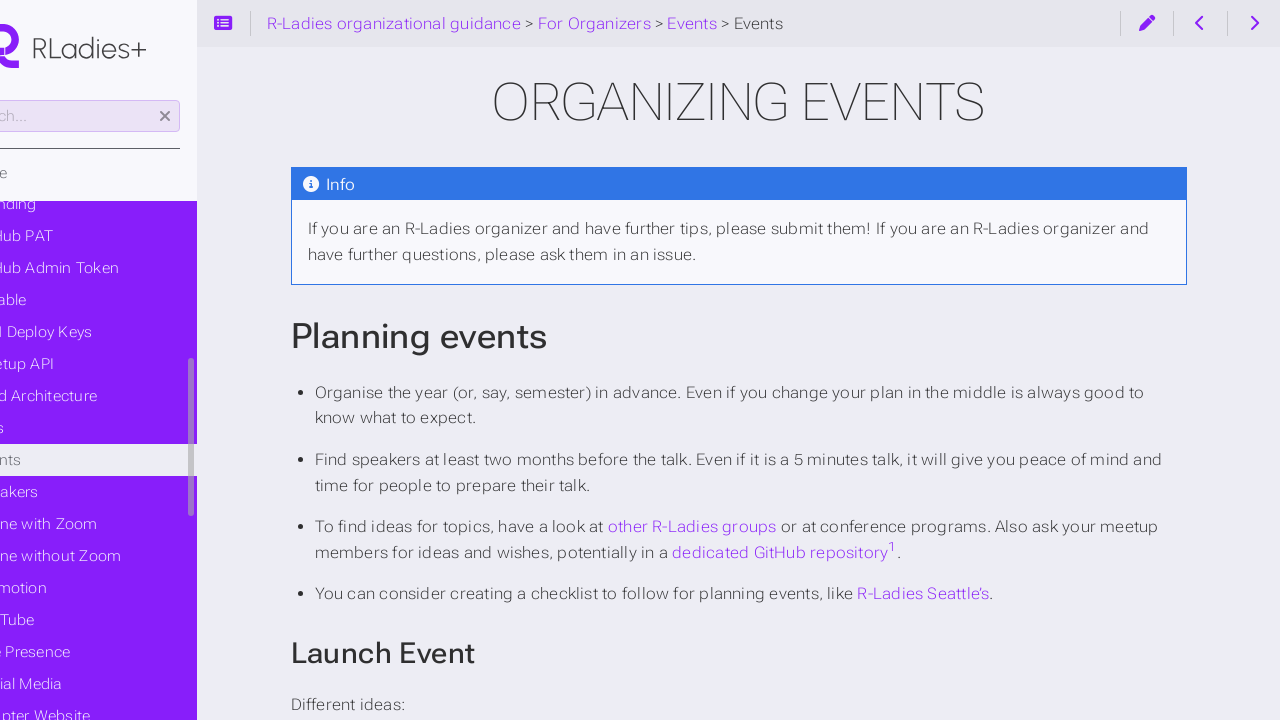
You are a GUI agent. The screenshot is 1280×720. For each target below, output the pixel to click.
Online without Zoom (126, 556)
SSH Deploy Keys (111, 332)
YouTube (83, 620)
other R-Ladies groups (753, 526)
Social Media (97, 684)
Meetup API (92, 364)
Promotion (89, 588)
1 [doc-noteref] (954, 546)
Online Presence (92, 652)
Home (53, 173)
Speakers (85, 492)
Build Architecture (114, 396)
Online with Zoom (114, 524)
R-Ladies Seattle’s (985, 593)
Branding (84, 204)
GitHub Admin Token (125, 268)
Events (59, 428)
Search (17, 100)
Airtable (79, 300)
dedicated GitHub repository (842, 552)
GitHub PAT (92, 236)
